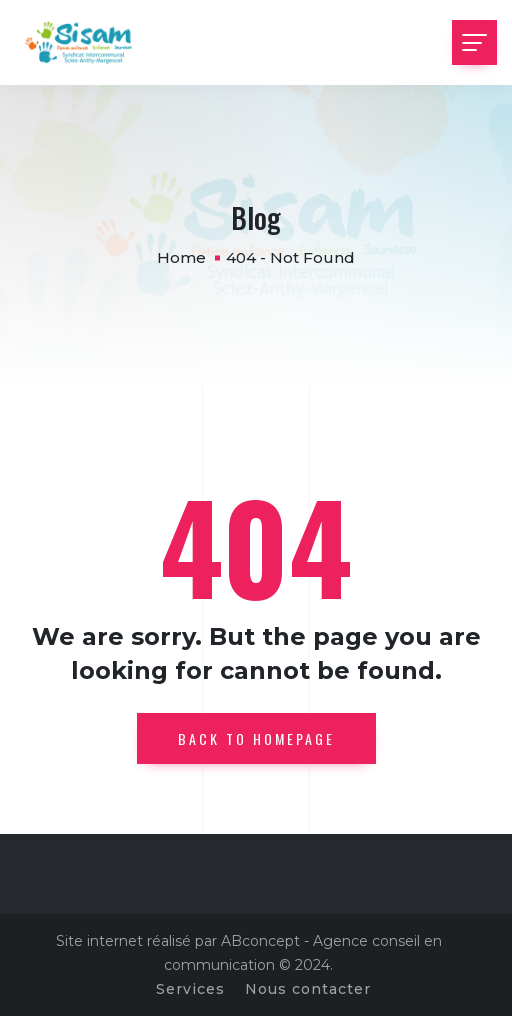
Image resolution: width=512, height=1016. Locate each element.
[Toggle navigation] (474, 42)
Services (190, 989)
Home (181, 257)
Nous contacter (308, 989)
